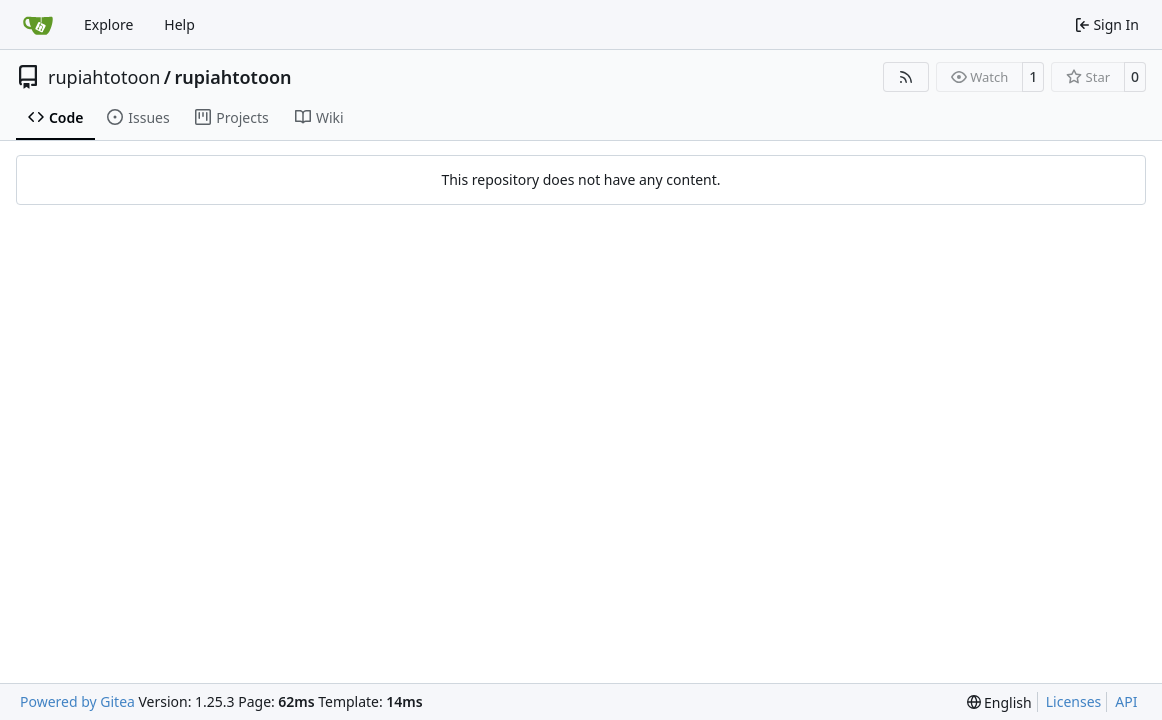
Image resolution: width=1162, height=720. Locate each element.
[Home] (38, 25)
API (1126, 701)
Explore (108, 24)
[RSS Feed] (906, 77)
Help (179, 24)
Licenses (1074, 701)
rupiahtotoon (104, 77)
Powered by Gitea (77, 701)
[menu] (999, 702)
